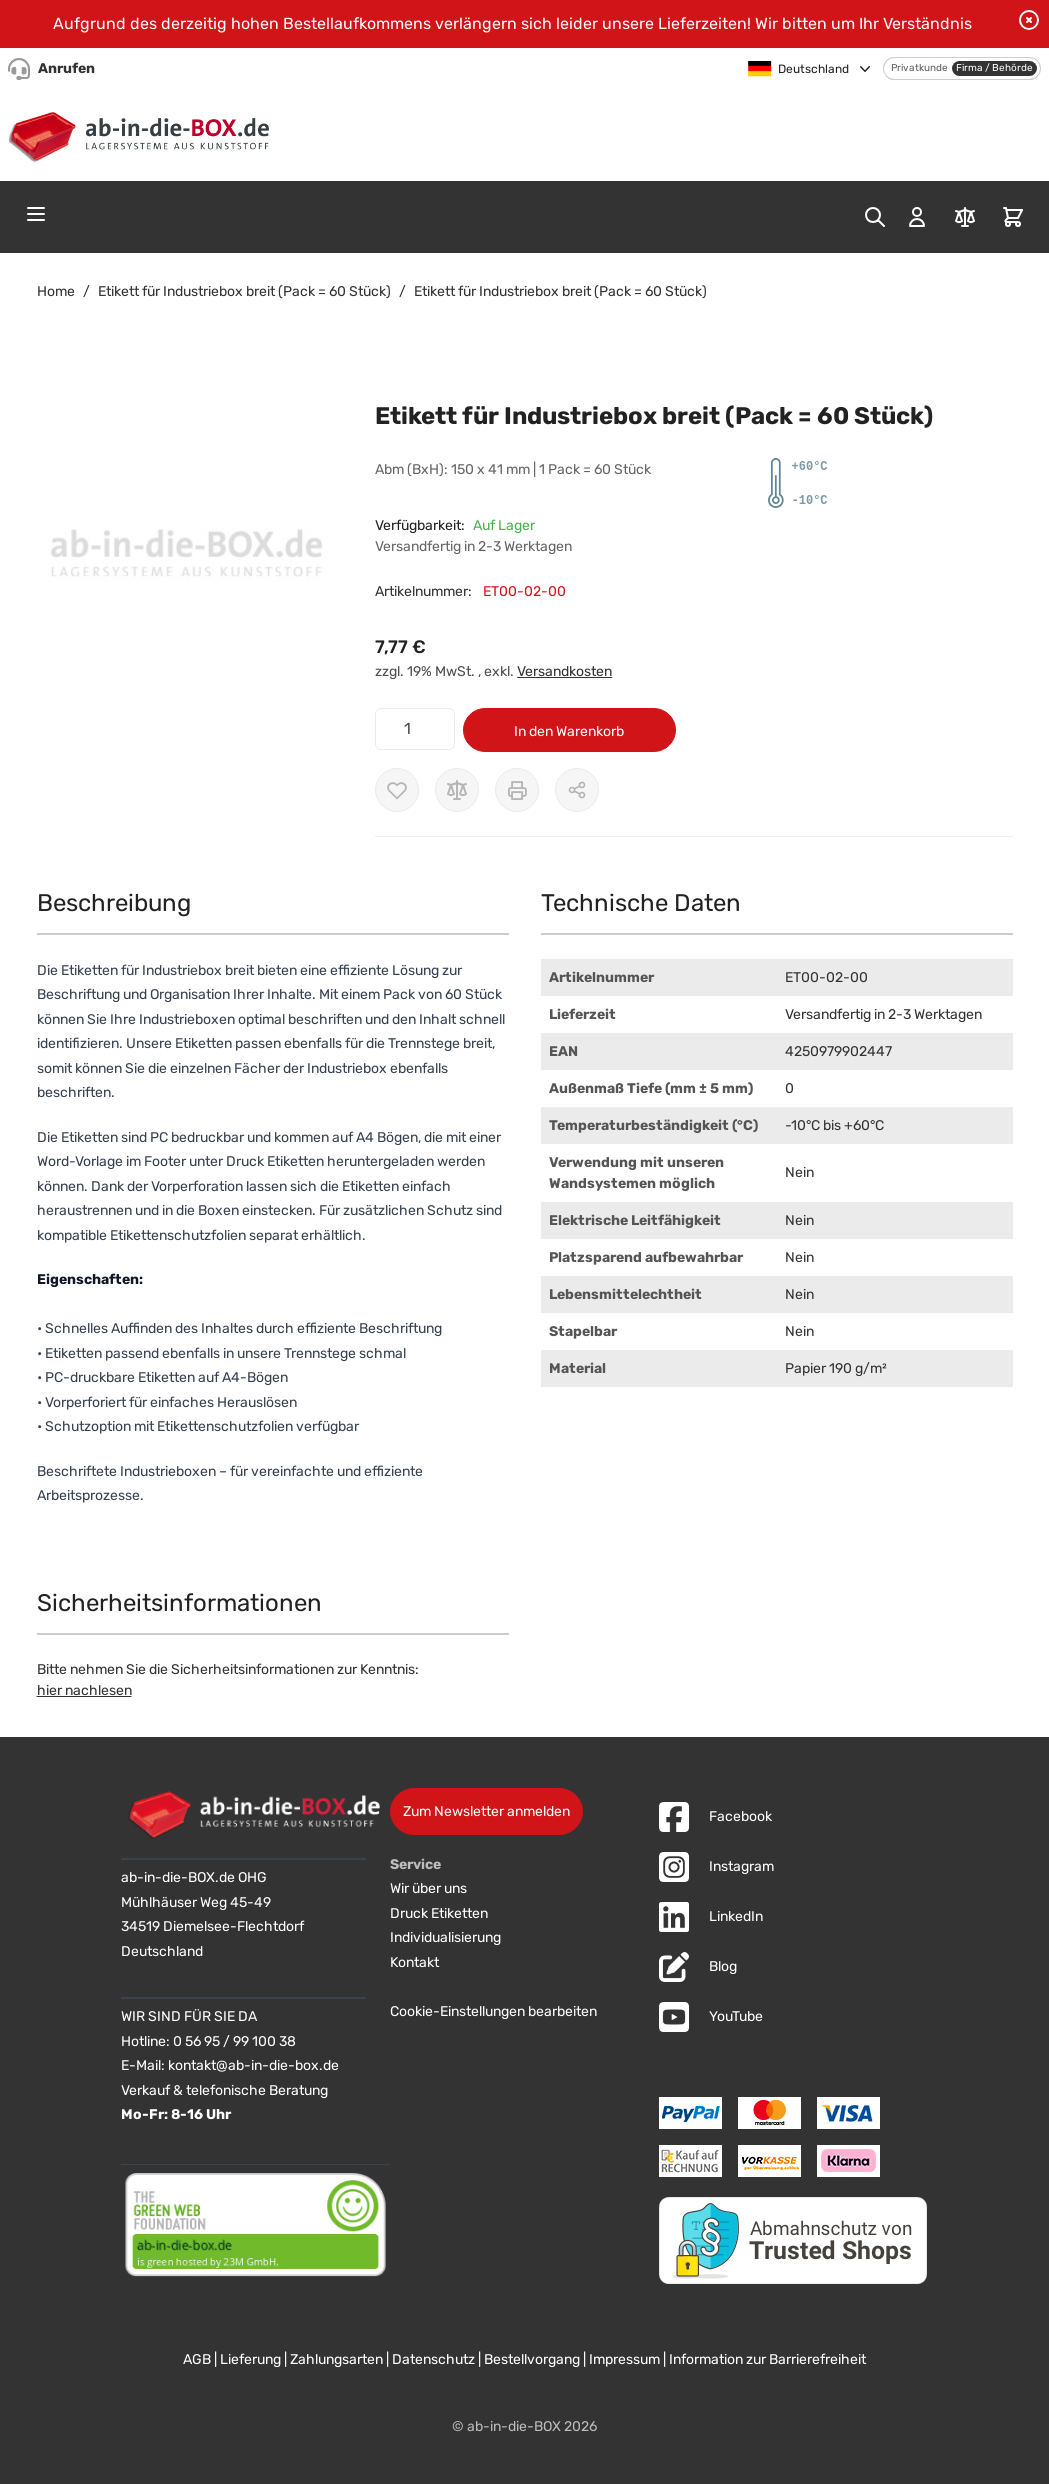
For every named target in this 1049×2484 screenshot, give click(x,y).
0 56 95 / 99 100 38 (234, 2041)
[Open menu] (36, 214)
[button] (186, 558)
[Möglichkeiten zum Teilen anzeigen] (577, 790)
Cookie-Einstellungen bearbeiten (493, 2011)
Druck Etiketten (439, 1913)
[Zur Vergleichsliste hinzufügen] (457, 790)
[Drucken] (517, 790)
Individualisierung (445, 1937)
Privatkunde (919, 68)
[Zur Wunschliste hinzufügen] (397, 790)
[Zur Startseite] (143, 133)
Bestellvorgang (532, 2359)
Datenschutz (433, 2359)
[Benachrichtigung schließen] (1029, 20)
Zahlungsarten (336, 2359)
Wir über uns (428, 1888)
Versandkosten (564, 671)
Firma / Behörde (994, 68)
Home (56, 291)
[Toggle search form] (875, 217)
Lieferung (250, 2359)
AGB (197, 2359)
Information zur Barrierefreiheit (767, 2359)
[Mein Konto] (917, 217)
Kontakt (414, 1962)
